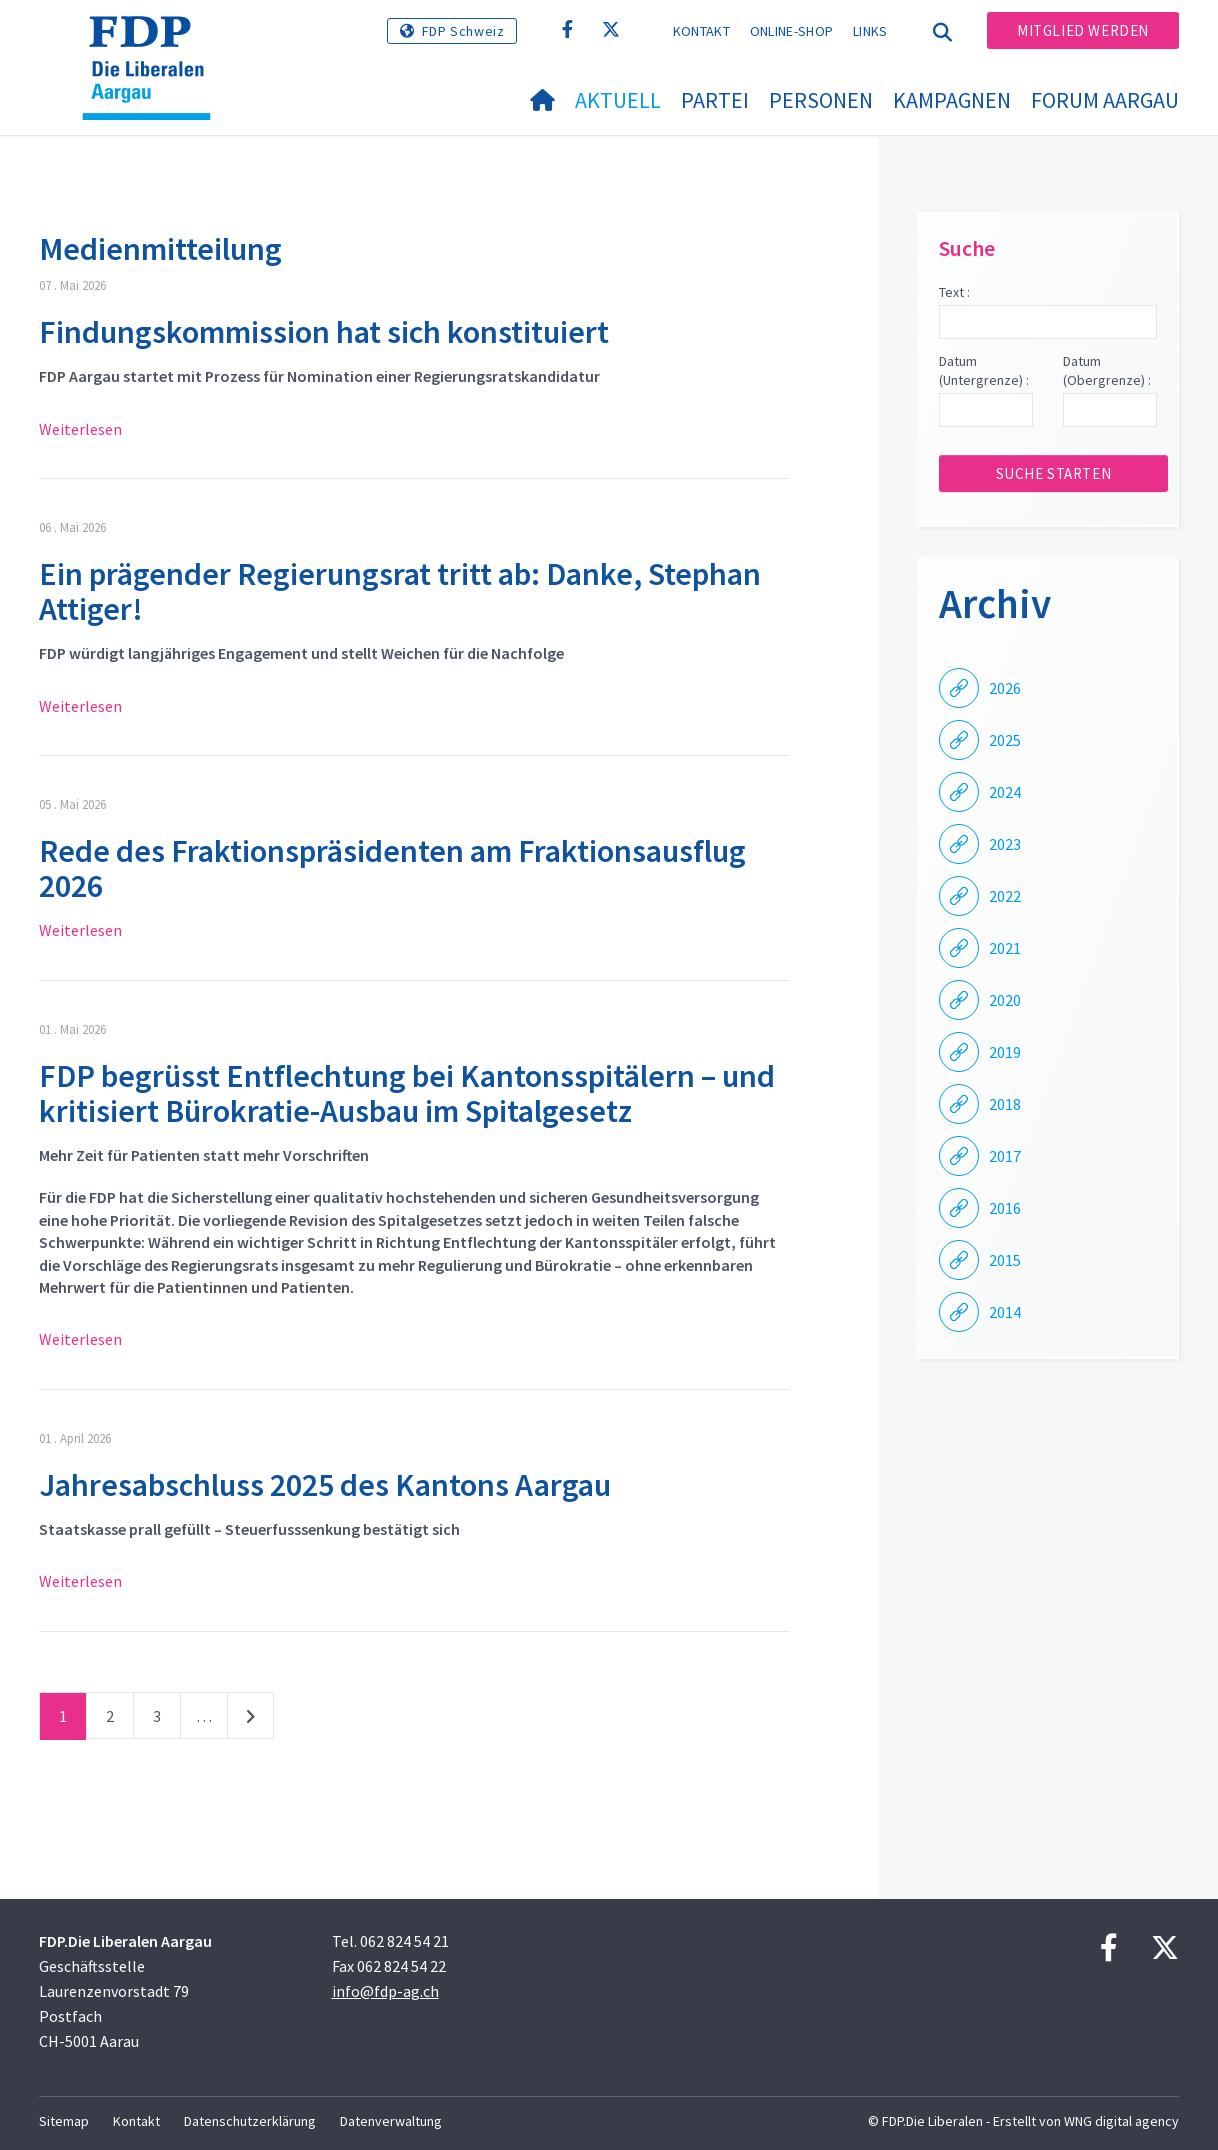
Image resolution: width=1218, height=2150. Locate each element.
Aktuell (618, 100)
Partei (715, 100)
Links (870, 31)
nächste (250, 1720)
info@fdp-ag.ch (385, 1991)
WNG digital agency (1121, 2121)
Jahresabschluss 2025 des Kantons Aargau (325, 1485)
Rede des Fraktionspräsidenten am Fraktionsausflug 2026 (392, 868)
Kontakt (701, 31)
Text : (954, 292)
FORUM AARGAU (1105, 100)
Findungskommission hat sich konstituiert (324, 332)
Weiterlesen (80, 429)
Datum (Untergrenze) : (984, 371)
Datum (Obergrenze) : (1107, 371)
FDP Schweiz (463, 31)
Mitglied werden (1083, 30)
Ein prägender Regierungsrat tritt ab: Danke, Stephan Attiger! (400, 591)
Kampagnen (952, 100)
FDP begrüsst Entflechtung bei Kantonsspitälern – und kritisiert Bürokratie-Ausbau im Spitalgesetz (407, 1093)
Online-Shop (791, 31)
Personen (821, 100)
